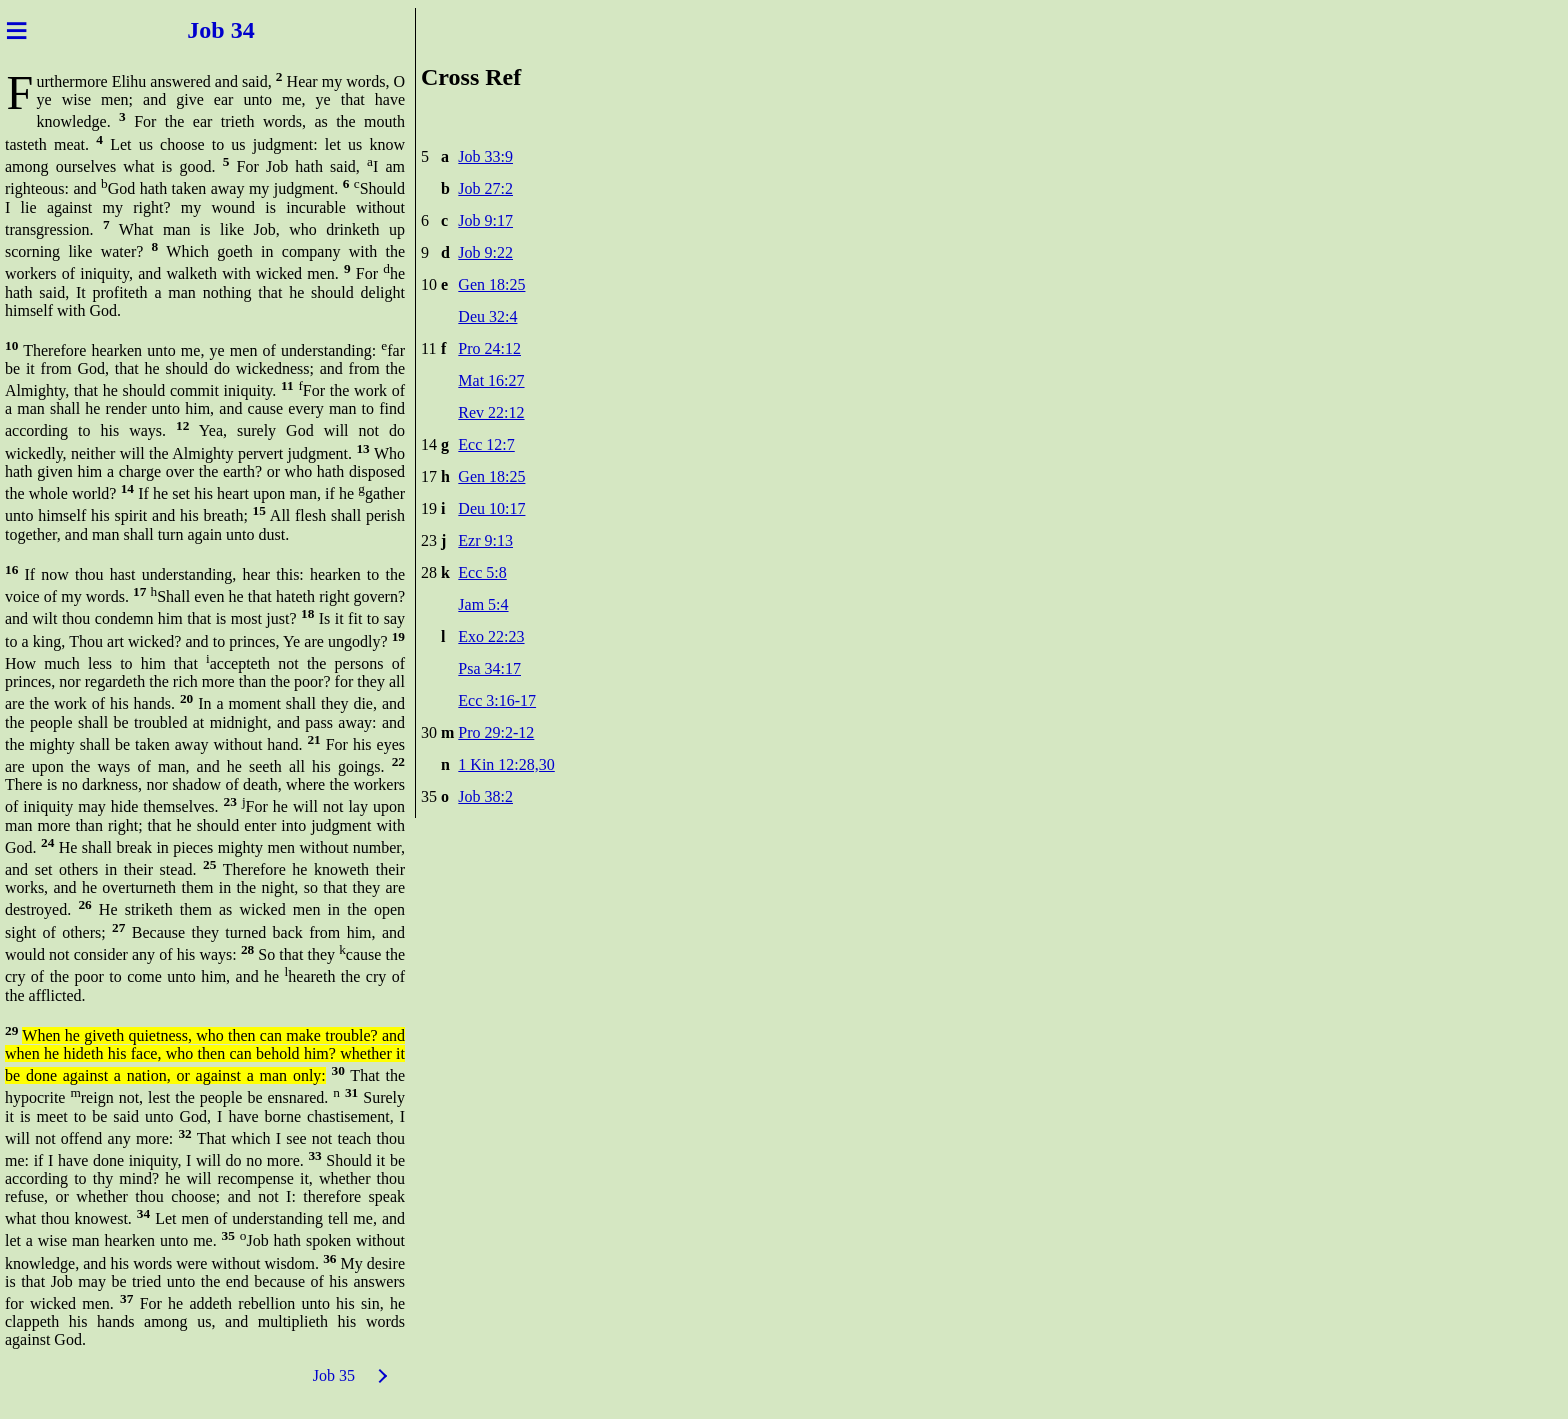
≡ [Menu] (16, 30)
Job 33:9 (485, 156)
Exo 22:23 (491, 636)
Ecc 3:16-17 (497, 700)
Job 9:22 (485, 252)
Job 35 (334, 1375)
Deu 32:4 (487, 316)
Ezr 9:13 (485, 540)
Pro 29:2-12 (496, 732)
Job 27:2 (485, 188)
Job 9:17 (485, 220)
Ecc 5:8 (482, 572)
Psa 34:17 (489, 668)
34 (252, 30)
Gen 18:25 (491, 284)
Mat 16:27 (491, 380)
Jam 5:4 (483, 604)
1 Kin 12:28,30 (506, 764)
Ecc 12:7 (486, 444)
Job (193, 30)
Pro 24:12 (489, 348)
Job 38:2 (485, 796)
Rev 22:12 (491, 412)
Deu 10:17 (491, 508)
